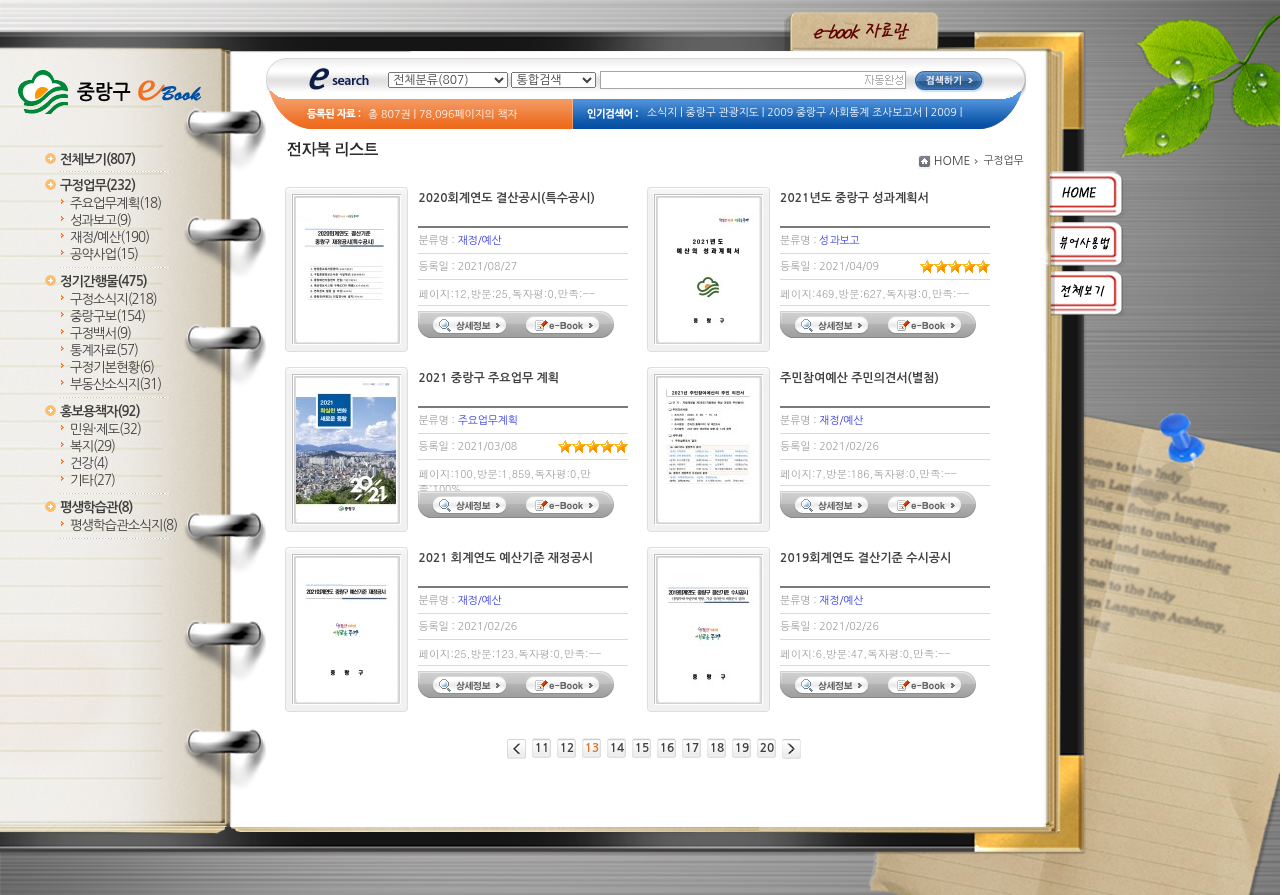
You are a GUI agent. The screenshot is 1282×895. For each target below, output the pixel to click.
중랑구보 (107, 316)
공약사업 (104, 254)
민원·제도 (105, 429)
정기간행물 (103, 281)
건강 (89, 463)
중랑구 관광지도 (722, 112)
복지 (92, 446)
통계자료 (104, 350)
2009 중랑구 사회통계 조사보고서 (844, 112)
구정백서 (100, 333)
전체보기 (97, 159)
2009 (944, 112)
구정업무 (97, 185)
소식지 (662, 112)
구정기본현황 (112, 367)
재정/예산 (109, 237)
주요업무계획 (115, 203)
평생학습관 (96, 507)
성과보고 (100, 220)
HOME (952, 161)
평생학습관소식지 (123, 525)
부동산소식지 (115, 384)
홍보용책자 (100, 411)
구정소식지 (113, 299)
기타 (92, 480)
